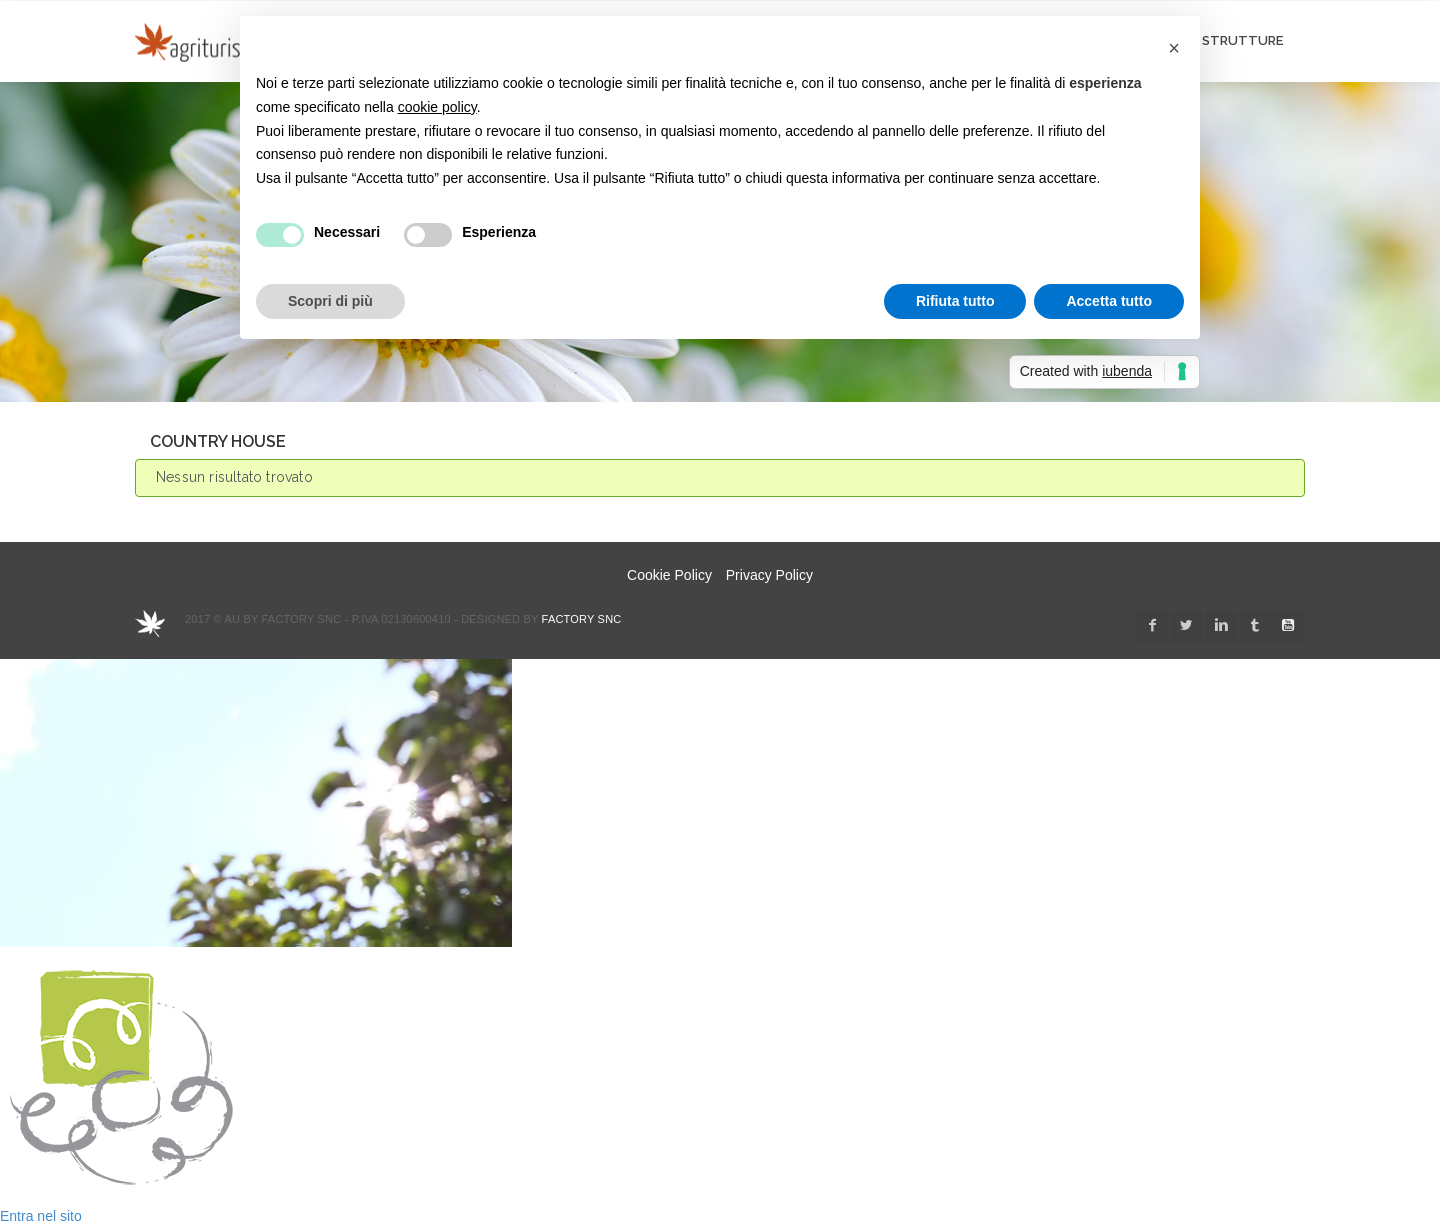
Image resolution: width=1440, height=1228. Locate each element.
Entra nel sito (41, 1216)
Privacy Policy (769, 575)
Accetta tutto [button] (1109, 301)
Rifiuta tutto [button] (955, 301)
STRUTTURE (1242, 40)
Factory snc (582, 619)
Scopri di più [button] (330, 301)
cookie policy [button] (437, 107)
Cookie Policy (669, 575)
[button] (1174, 48)
